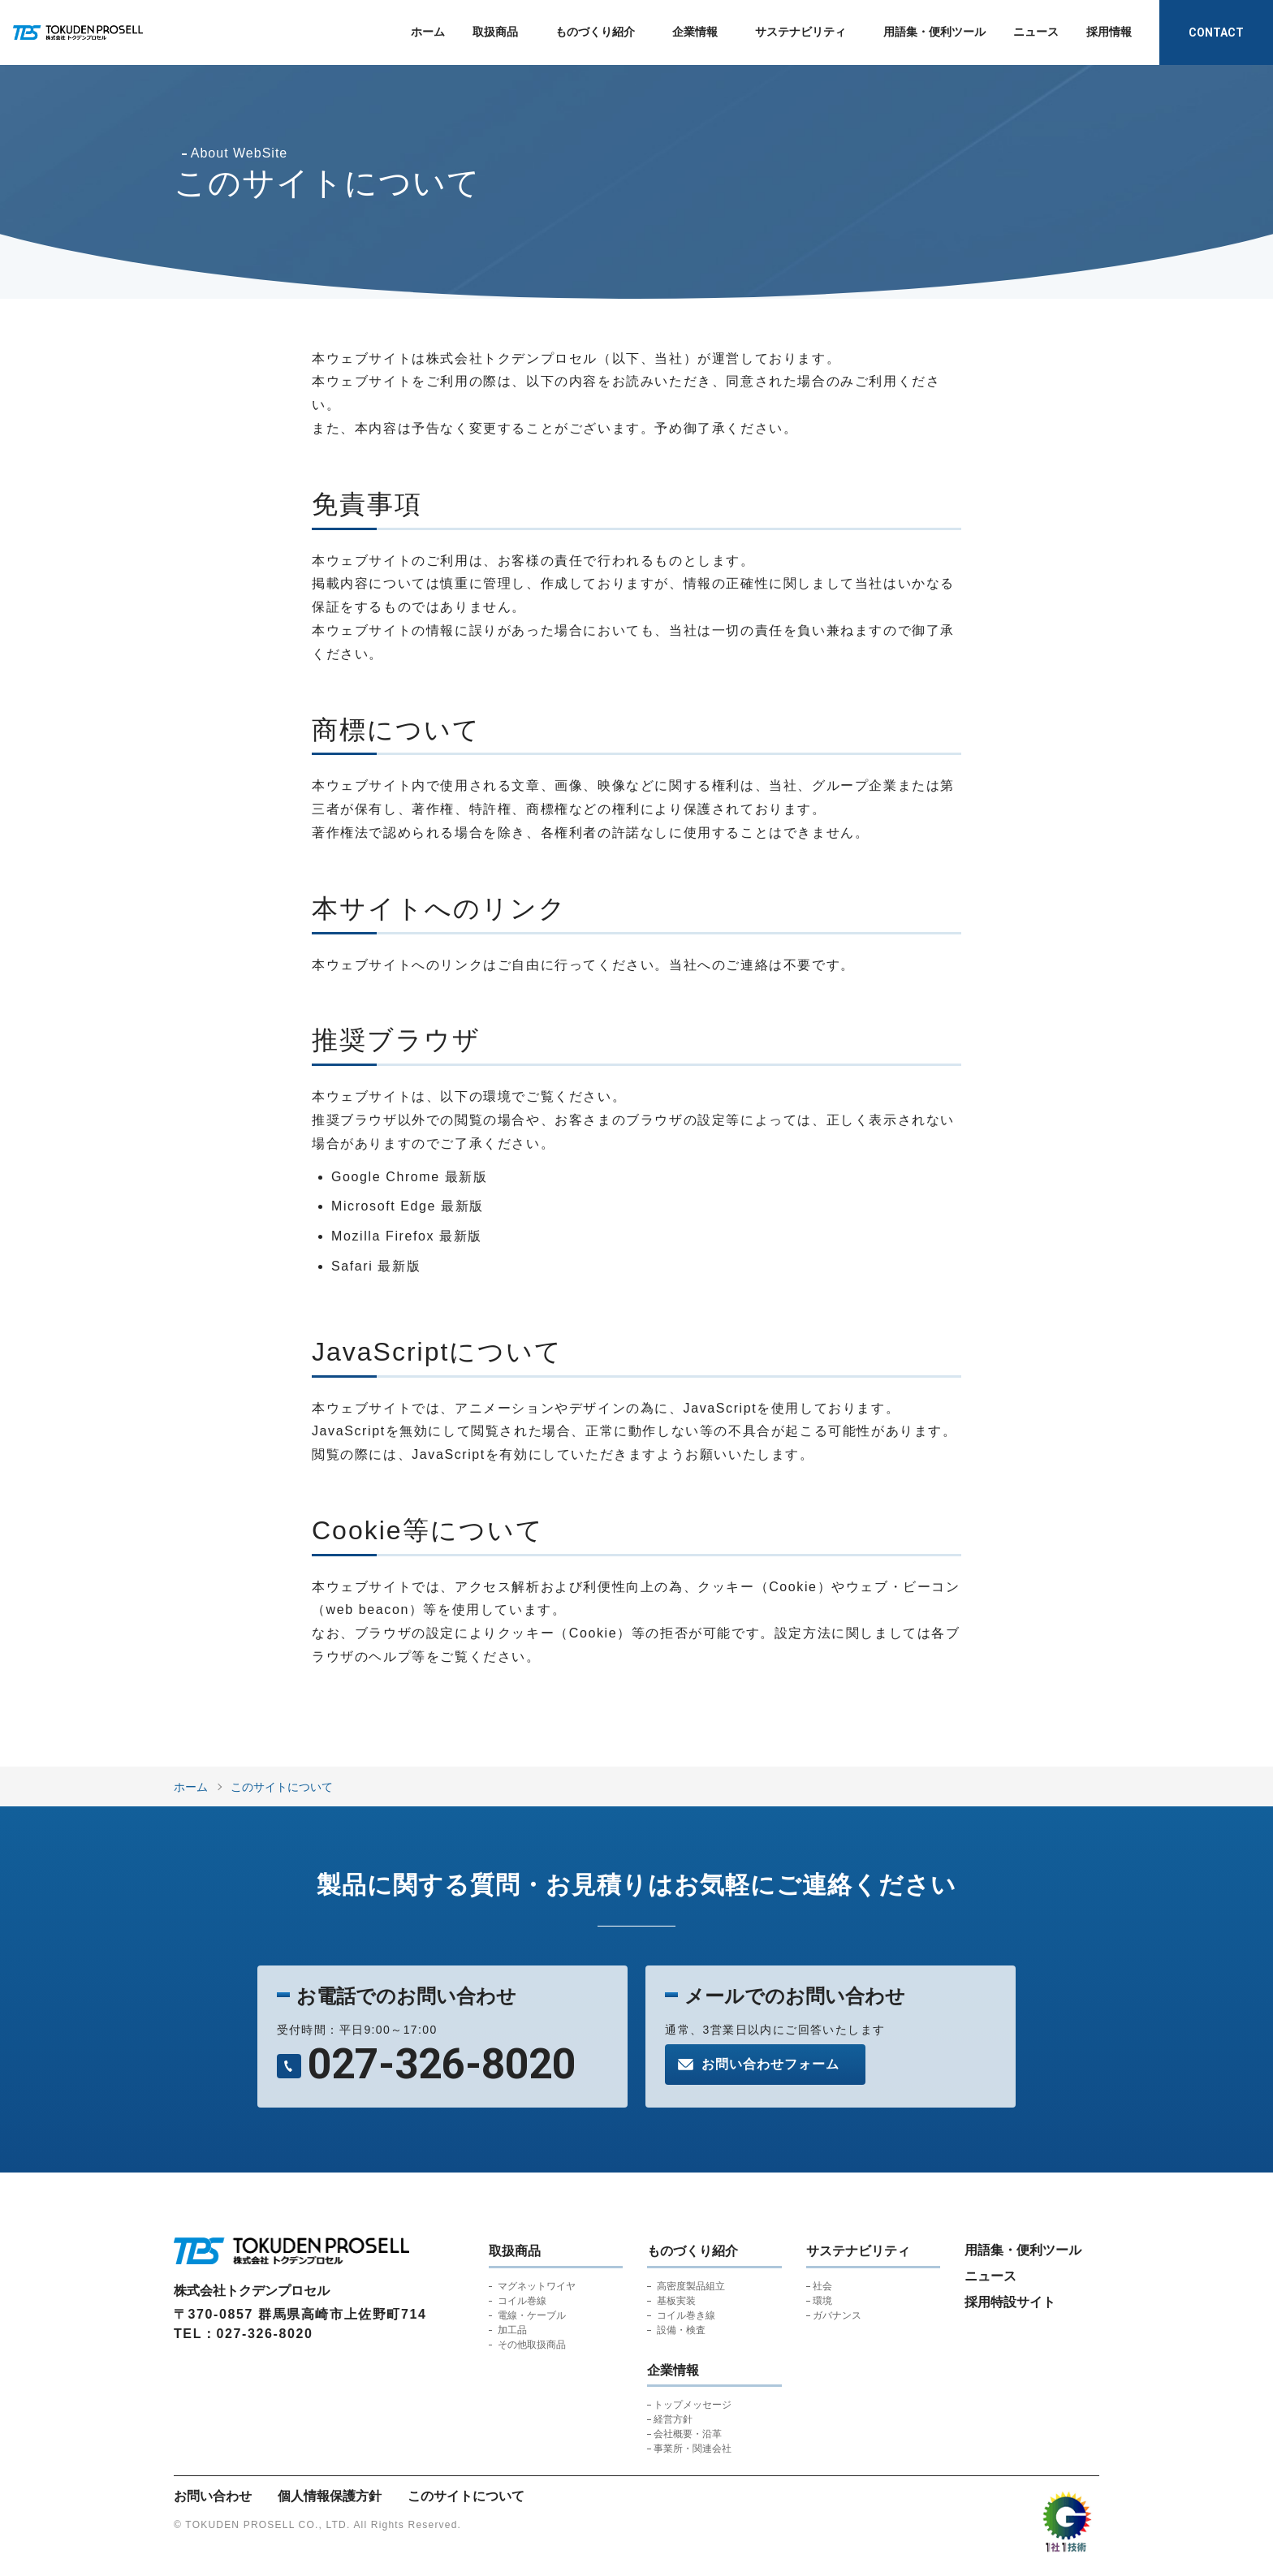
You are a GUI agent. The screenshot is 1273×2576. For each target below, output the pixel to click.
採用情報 (1109, 31)
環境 (822, 2300)
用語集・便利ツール (934, 31)
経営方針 (673, 2419)
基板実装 (676, 2300)
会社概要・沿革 (688, 2434)
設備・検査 (681, 2330)
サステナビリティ (800, 31)
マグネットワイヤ (537, 2286)
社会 (822, 2286)
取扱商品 (495, 31)
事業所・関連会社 (692, 2448)
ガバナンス (837, 2315)
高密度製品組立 (691, 2286)
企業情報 (695, 31)
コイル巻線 (522, 2300)
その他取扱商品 (532, 2344)
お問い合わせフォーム (770, 2064)
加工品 (512, 2330)
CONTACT (1216, 32)
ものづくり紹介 (595, 31)
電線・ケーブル (532, 2315)
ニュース (1036, 31)
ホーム (428, 31)
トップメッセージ (692, 2404)
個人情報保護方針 (330, 2496)
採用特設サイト (1009, 2302)
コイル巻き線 (686, 2315)
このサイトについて (282, 1786)
